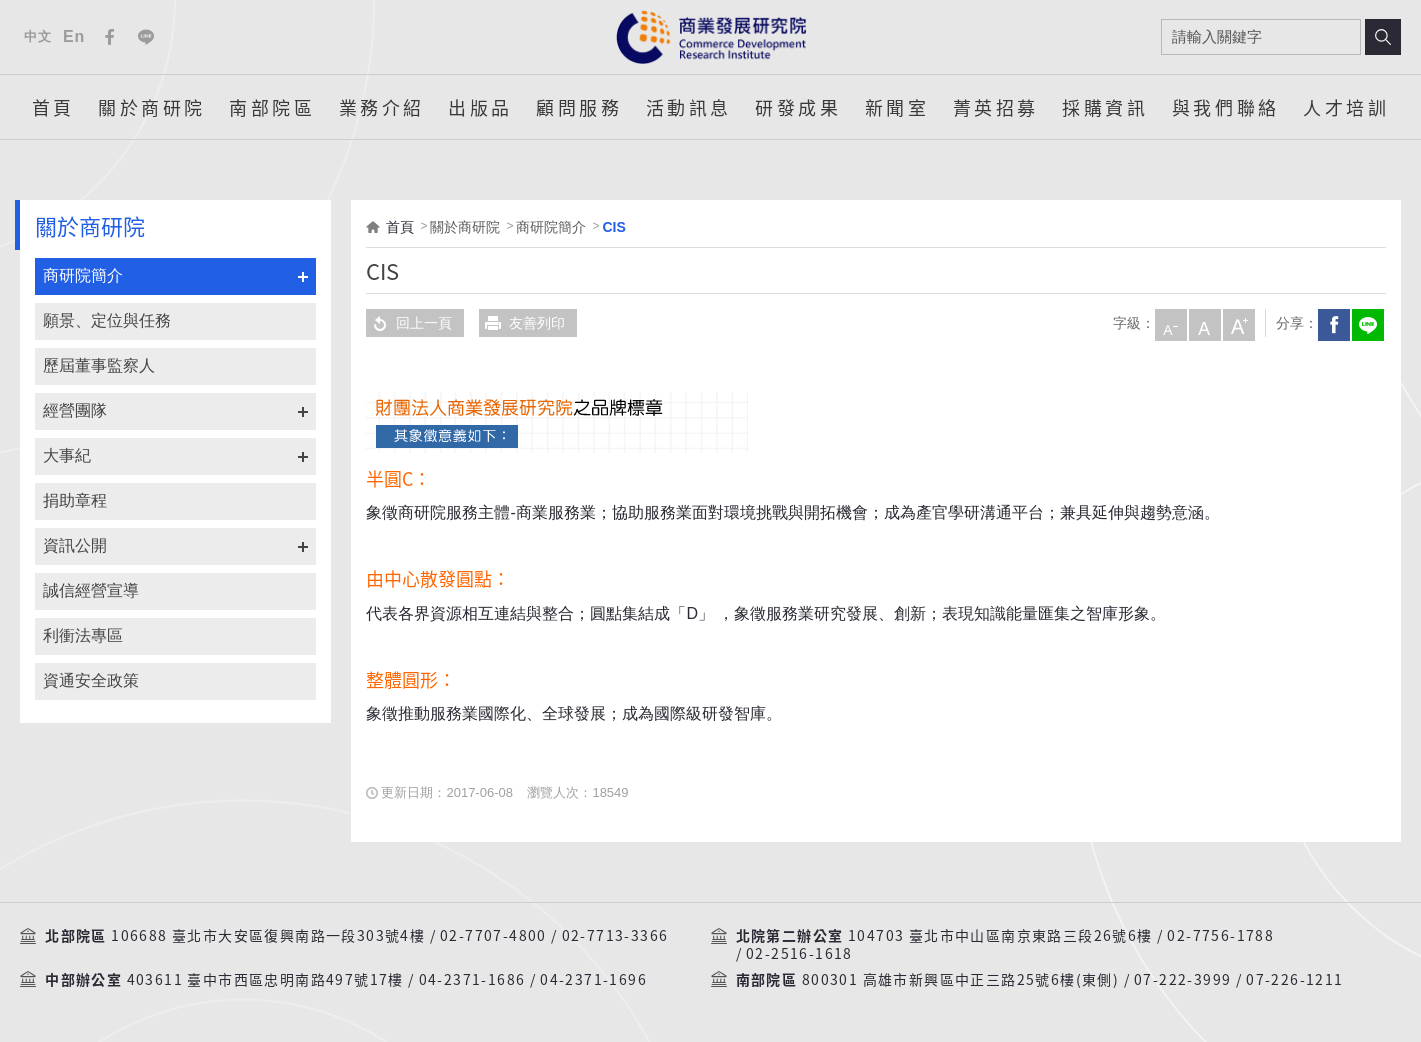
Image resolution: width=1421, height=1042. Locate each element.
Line (146, 37)
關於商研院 (152, 107)
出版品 (480, 107)
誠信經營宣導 (91, 590)
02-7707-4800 (493, 936)
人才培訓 (1346, 107)
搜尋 (1383, 37)
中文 (37, 36)
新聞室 (897, 107)
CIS (613, 227)
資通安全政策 (91, 680)
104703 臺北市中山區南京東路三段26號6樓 (1000, 936)
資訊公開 (75, 545)
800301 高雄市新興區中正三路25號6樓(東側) (960, 980)
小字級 (1169, 323)
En (74, 36)
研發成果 (798, 107)
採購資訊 (1105, 107)
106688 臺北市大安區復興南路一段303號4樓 (268, 936)
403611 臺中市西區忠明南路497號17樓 (265, 980)
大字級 (1237, 323)
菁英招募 (996, 107)
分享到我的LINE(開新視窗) (1366, 323)
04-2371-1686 (472, 980)
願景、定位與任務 (107, 320)
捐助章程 (75, 500)
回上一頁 (409, 323)
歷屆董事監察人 (99, 365)
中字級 (1203, 323)
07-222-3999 (1182, 980)
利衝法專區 (83, 635)
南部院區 (272, 107)
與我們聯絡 (1226, 107)
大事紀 (67, 455)
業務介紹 (382, 107)
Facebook (110, 37)
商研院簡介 (83, 275)
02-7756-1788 (1220, 936)
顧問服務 (579, 107)
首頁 (53, 107)
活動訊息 (689, 107)
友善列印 (522, 323)
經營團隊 (75, 410)
